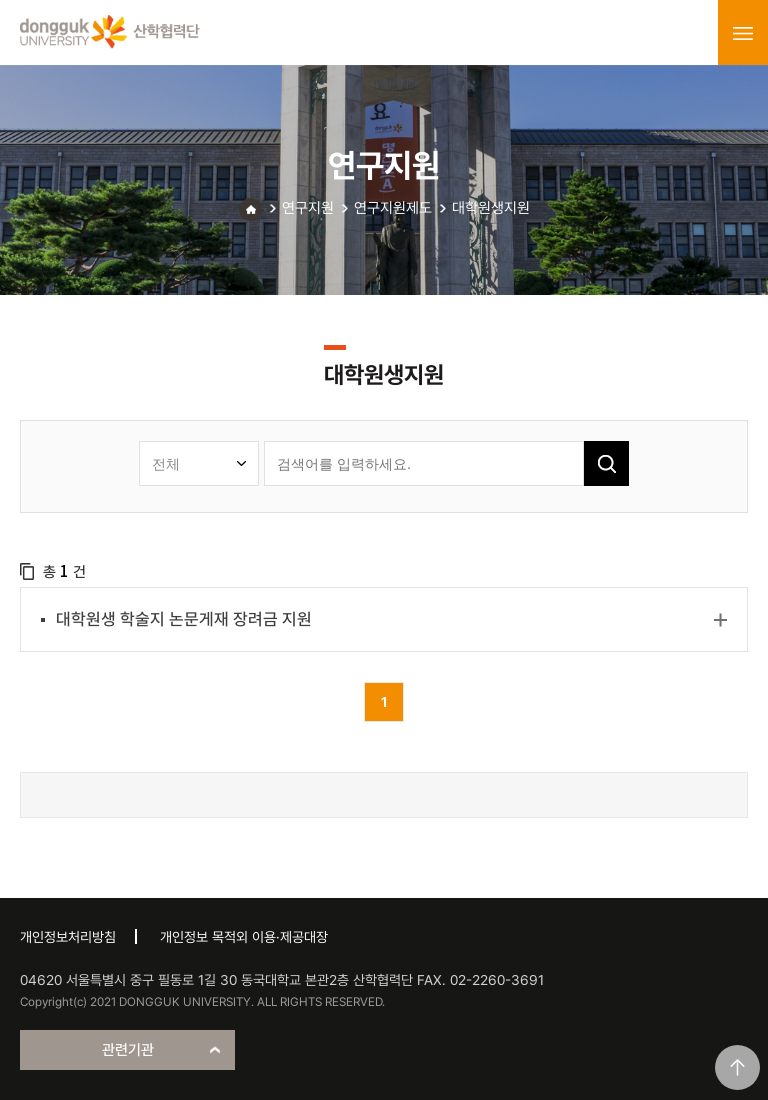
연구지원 (308, 208)
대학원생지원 (491, 208)
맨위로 (737, 1067)
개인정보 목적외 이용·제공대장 (244, 937)
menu (743, 33)
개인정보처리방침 (68, 937)
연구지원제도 (393, 208)
